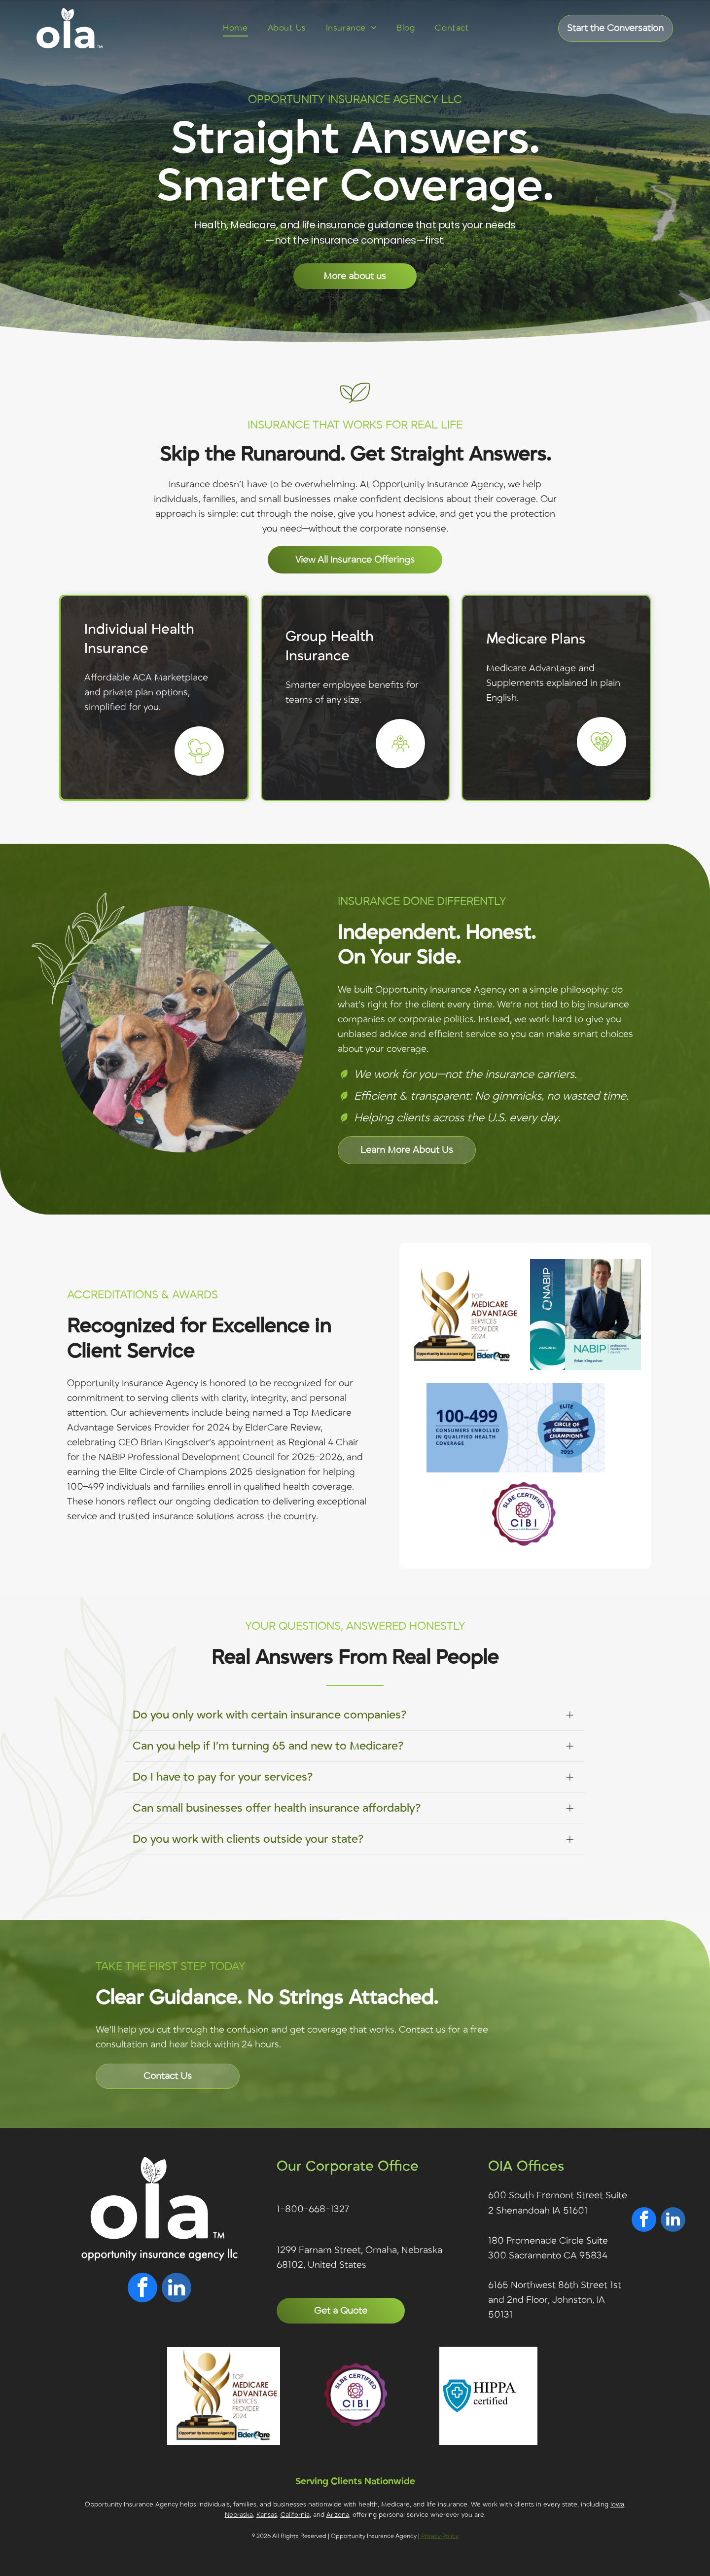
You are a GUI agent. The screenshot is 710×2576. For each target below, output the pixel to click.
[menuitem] (235, 28)
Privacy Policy (440, 2536)
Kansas (266, 2515)
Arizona (337, 2515)
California (295, 2515)
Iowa (617, 2504)
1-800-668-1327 (313, 2209)
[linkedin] (176, 2289)
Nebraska (239, 2515)
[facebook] (142, 2289)
